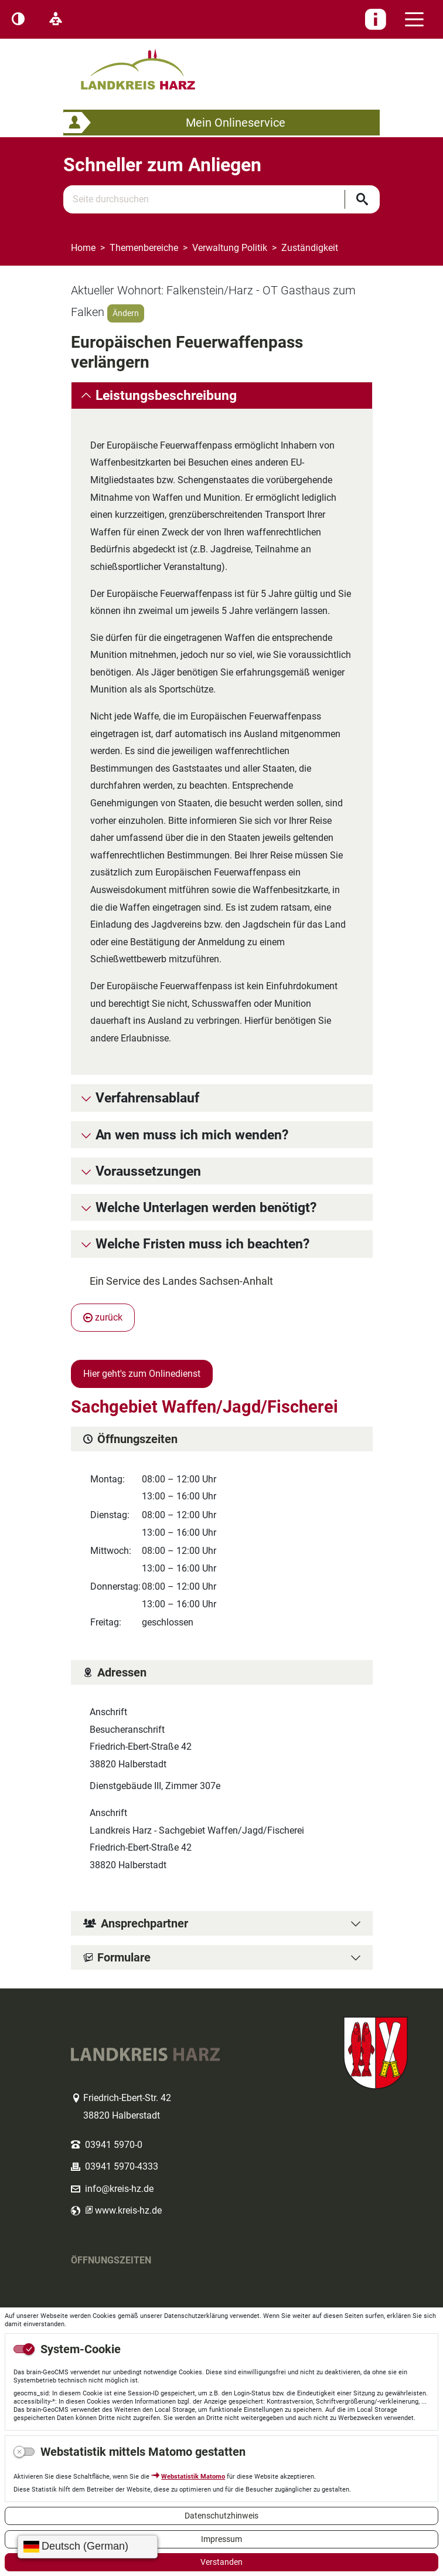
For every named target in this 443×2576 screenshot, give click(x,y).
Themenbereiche (144, 247)
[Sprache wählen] (87, 2547)
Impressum (221, 2539)
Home (83, 247)
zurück (102, 1317)
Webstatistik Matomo (193, 2476)
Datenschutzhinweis (221, 2515)
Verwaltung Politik (229, 247)
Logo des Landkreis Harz (153, 64)
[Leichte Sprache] (55, 19)
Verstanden (221, 2562)
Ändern (126, 313)
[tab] (221, 395)
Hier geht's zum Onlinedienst (141, 1373)
